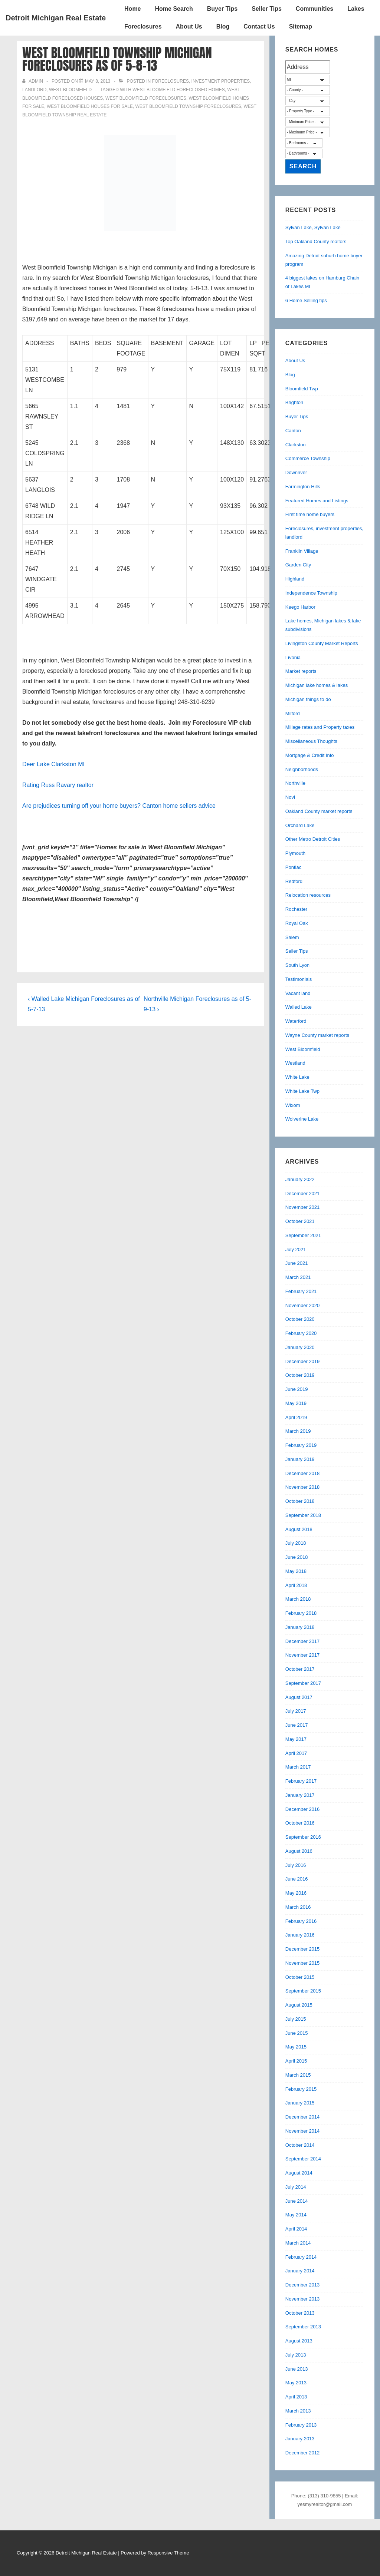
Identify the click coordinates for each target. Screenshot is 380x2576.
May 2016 (296, 1893)
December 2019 (302, 1361)
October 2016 (300, 1823)
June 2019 (296, 1389)
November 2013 (302, 2299)
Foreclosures (142, 26)
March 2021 (298, 1277)
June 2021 (296, 1263)
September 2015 (303, 1991)
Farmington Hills (302, 486)
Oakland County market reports (319, 811)
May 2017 (296, 1739)
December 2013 (302, 2285)
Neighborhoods (301, 769)
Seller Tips (267, 9)
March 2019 (298, 1431)
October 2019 (300, 1375)
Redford (293, 881)
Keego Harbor (300, 607)
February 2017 (301, 1781)
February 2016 (301, 1921)
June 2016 (296, 1879)
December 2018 (302, 1473)
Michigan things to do (308, 699)
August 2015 (298, 2005)
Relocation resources (308, 895)
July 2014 (295, 2187)
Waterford (296, 1021)
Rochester (296, 909)
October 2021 (300, 1221)
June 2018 (296, 1557)
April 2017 (296, 1753)
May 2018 (296, 1571)
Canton (293, 430)
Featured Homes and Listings (316, 500)
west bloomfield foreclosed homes (178, 89)
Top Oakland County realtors (316, 241)
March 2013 (298, 2411)
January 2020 (300, 1347)
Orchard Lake (300, 825)
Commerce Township (307, 458)
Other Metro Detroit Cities (312, 839)
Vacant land (298, 993)
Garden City (298, 565)
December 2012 (302, 2453)
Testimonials (298, 979)
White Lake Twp (302, 1091)
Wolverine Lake (301, 1119)
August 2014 (298, 2173)
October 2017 (300, 1669)
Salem (292, 937)
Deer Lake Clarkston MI (53, 764)
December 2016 (302, 1809)
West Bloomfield (70, 89)
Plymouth (295, 853)
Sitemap (300, 26)
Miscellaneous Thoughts (311, 741)
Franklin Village (301, 551)
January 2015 (300, 2103)
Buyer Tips (222, 9)
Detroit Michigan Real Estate (56, 18)
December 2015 (302, 1949)
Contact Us (259, 26)
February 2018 (301, 1613)
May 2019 (296, 1403)
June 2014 (296, 2201)
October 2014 (300, 2145)
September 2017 (303, 1683)
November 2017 (302, 1655)
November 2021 (302, 1207)
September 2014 (303, 2159)
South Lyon (297, 965)
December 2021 (302, 1193)
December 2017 (302, 1641)
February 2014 (301, 2257)
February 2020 (301, 1333)
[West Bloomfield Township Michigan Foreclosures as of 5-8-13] (97, 81)
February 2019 (301, 1445)
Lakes (355, 9)
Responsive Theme (168, 2553)
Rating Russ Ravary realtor (58, 785)
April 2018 (296, 1585)
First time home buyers (309, 514)
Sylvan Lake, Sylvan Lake (313, 227)
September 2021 (303, 1235)
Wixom (292, 1105)
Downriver (296, 472)
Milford (292, 713)
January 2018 (300, 1627)
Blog (223, 26)
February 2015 (301, 2089)
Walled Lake (298, 1007)
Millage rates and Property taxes (319, 727)
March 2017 (298, 1767)
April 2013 (296, 2397)
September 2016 (303, 1837)
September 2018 (303, 1515)
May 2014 (296, 2215)
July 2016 (295, 1865)
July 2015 (295, 2019)
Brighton (294, 402)
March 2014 (298, 2243)
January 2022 (300, 1179)
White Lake (297, 1077)
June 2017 (296, 1725)
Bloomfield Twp (301, 388)
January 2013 (300, 2438)
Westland (295, 1063)
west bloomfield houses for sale (90, 106)
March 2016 (298, 1907)
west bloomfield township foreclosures (188, 106)
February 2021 (301, 1291)
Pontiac (293, 867)
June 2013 (296, 2369)
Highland (294, 579)
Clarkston (295, 444)
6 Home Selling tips (306, 300)
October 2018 (300, 1501)
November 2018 (302, 1487)
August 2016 (298, 1851)
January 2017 (300, 1795)
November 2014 (302, 2131)
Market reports (301, 671)
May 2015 (296, 2047)
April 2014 (296, 2229)
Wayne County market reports (317, 1035)
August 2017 (298, 1697)
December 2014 (302, 2117)
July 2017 (295, 1711)
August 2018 (298, 1529)
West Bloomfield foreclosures (145, 98)
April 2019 (296, 1417)
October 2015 (300, 1977)
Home (132, 9)
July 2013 (295, 2355)
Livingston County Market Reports (321, 643)
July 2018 (295, 1543)
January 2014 (300, 2271)
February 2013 (301, 2425)
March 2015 (298, 2075)
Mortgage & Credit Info (309, 755)
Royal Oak (296, 923)
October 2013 (300, 2313)
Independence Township (311, 593)
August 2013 (298, 2341)
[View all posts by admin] (33, 81)
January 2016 (300, 1935)
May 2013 (296, 2382)
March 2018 (298, 1599)
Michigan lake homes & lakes (316, 685)
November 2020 (302, 1305)
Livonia (293, 657)
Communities (314, 9)
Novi (290, 797)
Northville (295, 783)
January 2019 (300, 1459)
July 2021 (295, 1249)
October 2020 (300, 1319)
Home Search (174, 9)
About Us (189, 26)
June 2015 (296, 2033)
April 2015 (296, 2061)
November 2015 (302, 1963)
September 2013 (303, 2326)
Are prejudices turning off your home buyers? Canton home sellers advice (119, 806)
